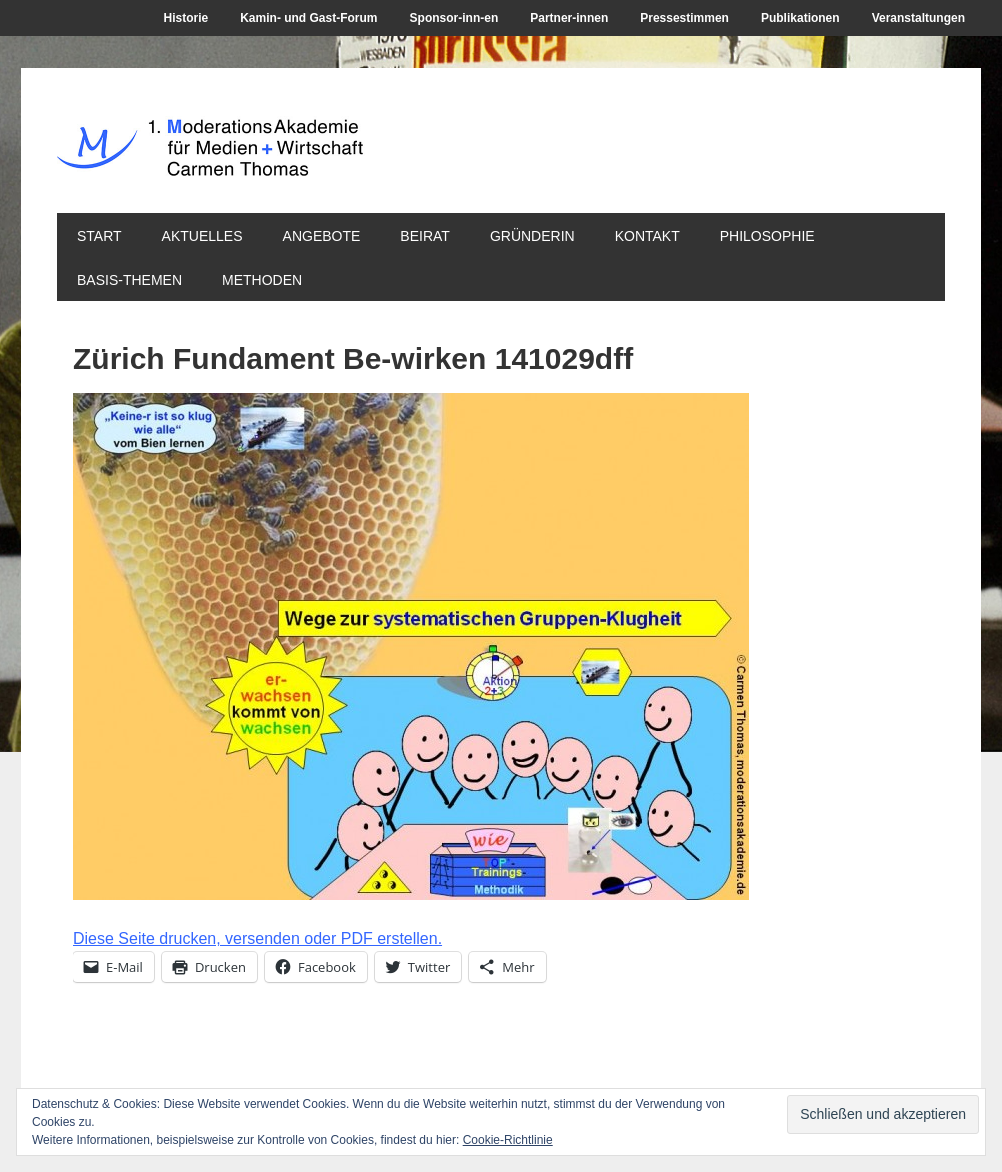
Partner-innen (569, 18)
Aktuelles (202, 236)
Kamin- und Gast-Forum (308, 18)
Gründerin (532, 236)
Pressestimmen (684, 18)
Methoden (262, 280)
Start (99, 236)
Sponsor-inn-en (454, 18)
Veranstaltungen (918, 18)
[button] (411, 646)
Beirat (425, 236)
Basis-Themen (129, 280)
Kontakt (647, 236)
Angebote (322, 236)
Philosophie (767, 236)
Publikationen (800, 18)
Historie (186, 18)
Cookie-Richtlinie (508, 1140)
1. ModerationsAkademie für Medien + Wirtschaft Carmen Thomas (359, 158)
